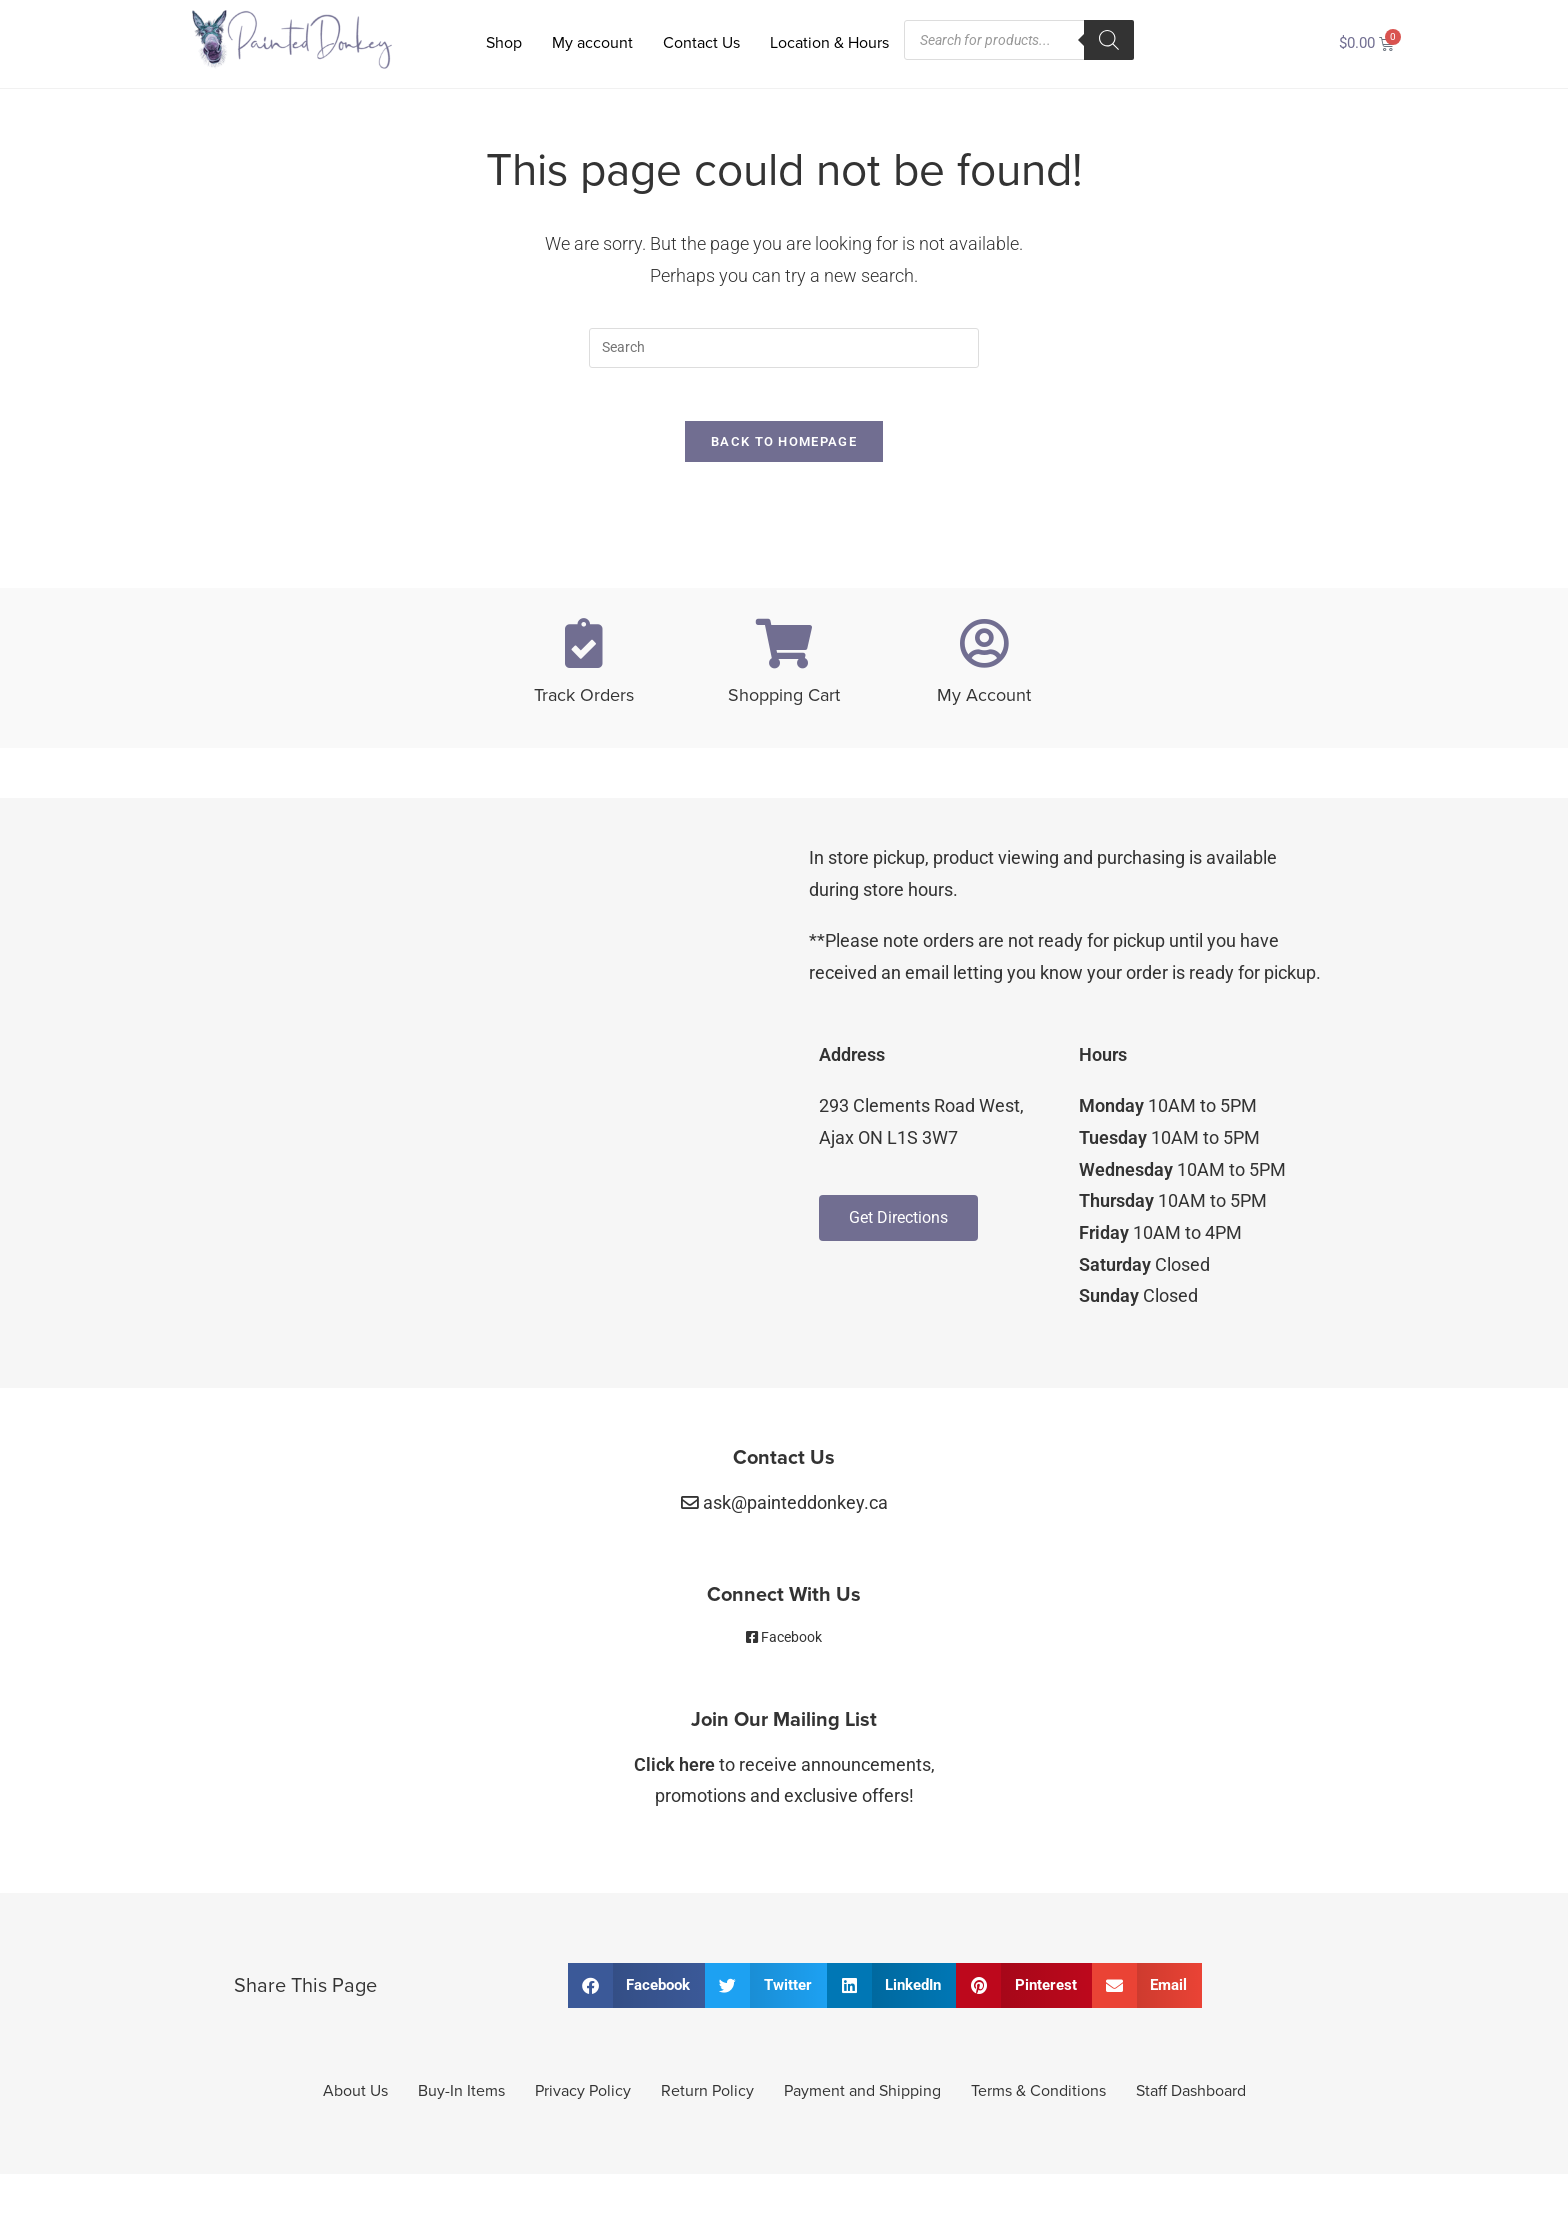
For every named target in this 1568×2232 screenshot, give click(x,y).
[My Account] (984, 651)
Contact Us (701, 43)
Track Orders (584, 703)
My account (592, 43)
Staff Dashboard (1191, 2099)
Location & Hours (829, 43)
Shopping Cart (784, 703)
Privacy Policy (583, 2099)
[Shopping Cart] (784, 651)
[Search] (1109, 40)
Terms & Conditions (1038, 2099)
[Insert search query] (784, 348)
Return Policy (707, 2099)
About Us (355, 2099)
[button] (637, 1993)
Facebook (791, 1644)
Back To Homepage (784, 449)
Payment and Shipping (862, 2099)
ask (795, 1511)
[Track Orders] (584, 651)
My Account (984, 703)
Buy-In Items (461, 2099)
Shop (504, 43)
